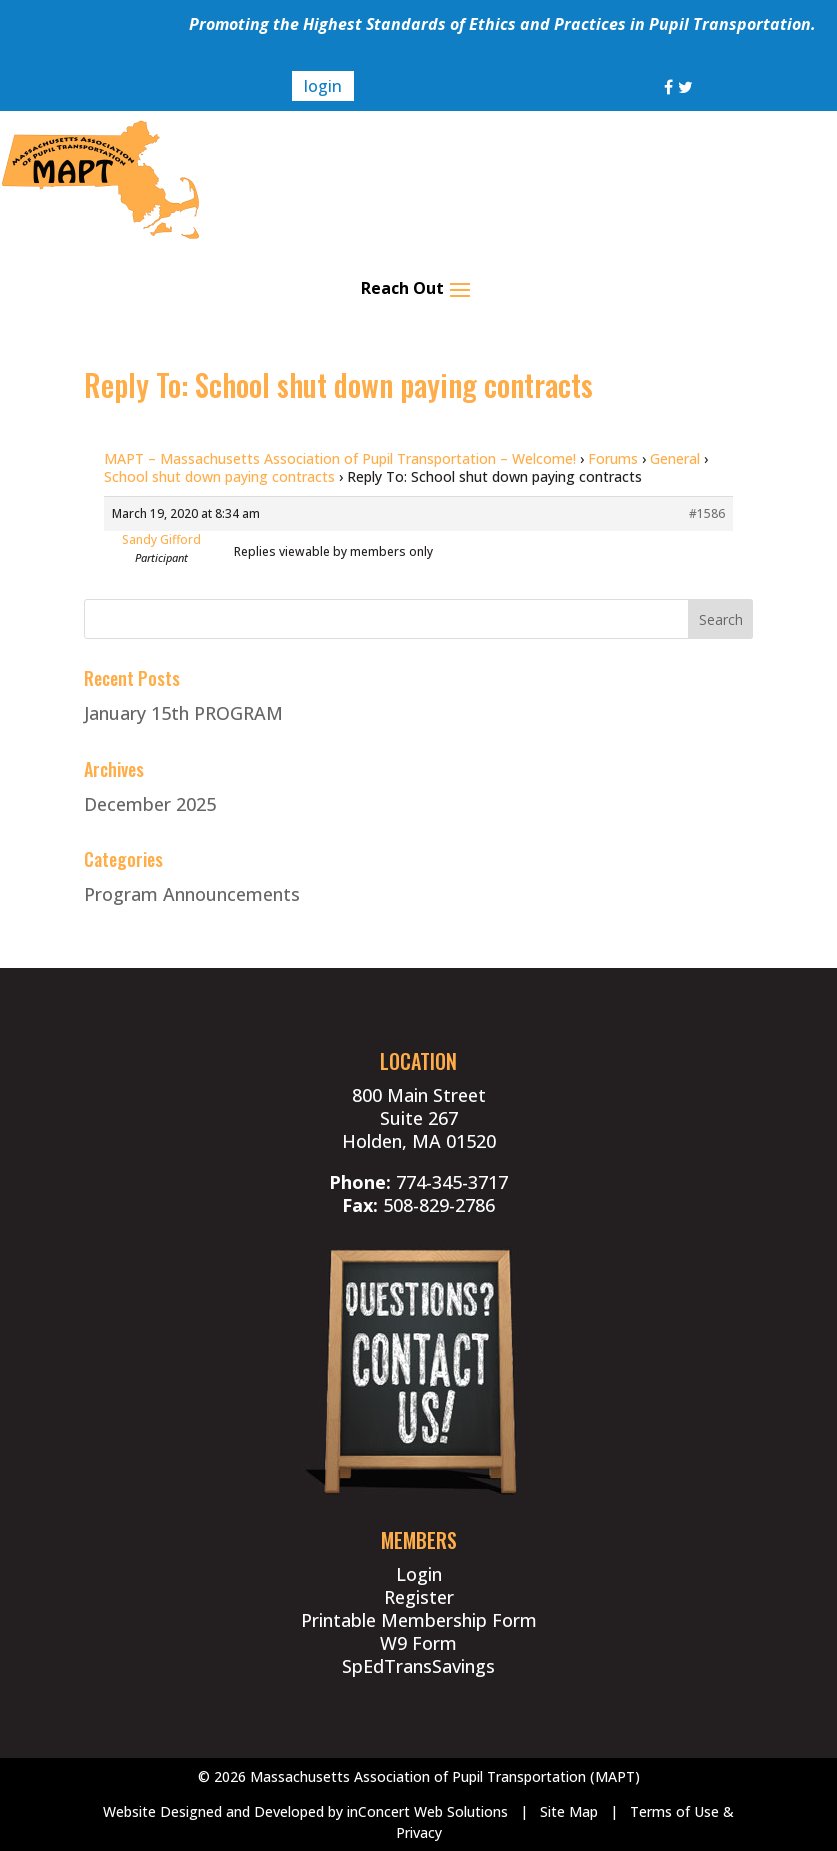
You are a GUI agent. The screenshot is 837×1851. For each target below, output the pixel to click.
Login (419, 1574)
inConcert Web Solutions (427, 1811)
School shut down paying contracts (219, 476)
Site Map (569, 1811)
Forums (613, 458)
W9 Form (418, 1643)
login (323, 86)
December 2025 (150, 804)
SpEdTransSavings (418, 1666)
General (675, 458)
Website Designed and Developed (213, 1811)
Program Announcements (192, 894)
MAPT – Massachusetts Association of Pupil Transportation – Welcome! (340, 458)
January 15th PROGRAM (183, 713)
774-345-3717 (452, 1182)
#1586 (707, 513)
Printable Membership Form (419, 1620)
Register (419, 1597)
